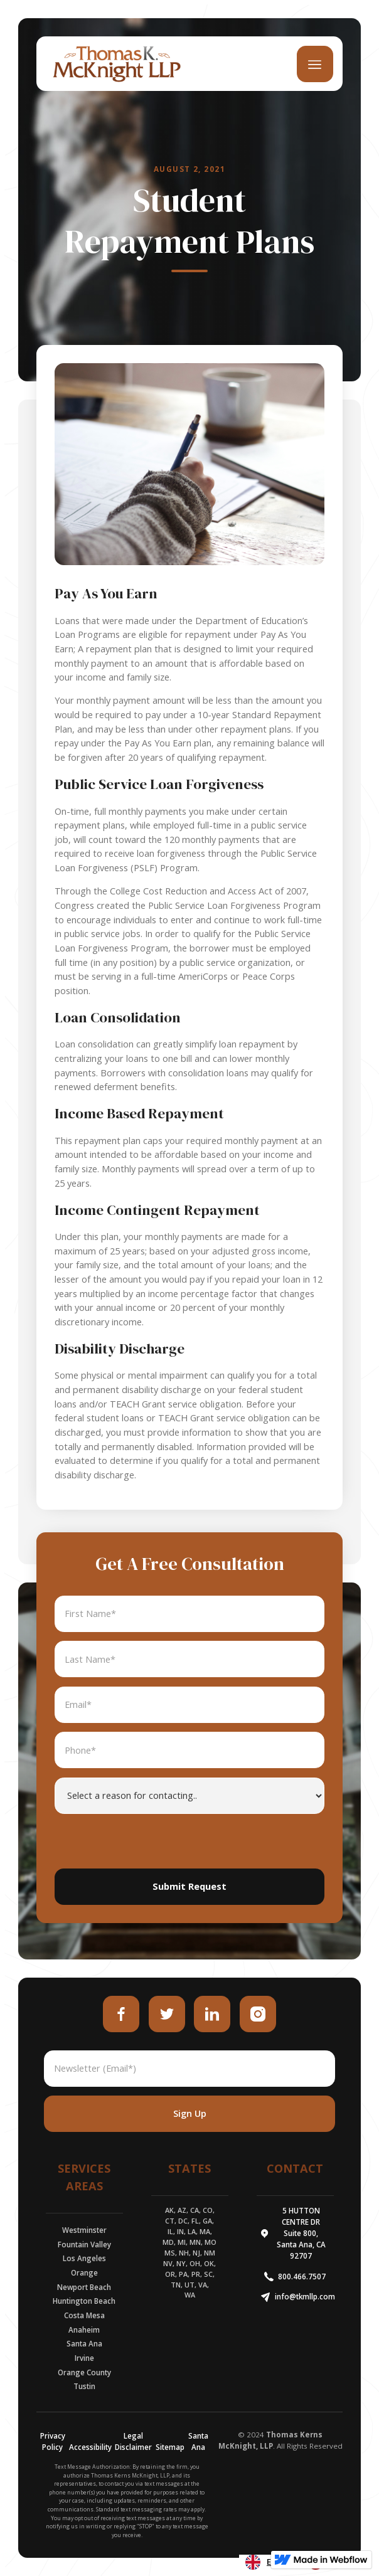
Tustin (84, 2386)
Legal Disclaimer (133, 2441)
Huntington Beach (84, 2301)
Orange (84, 2272)
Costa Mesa (84, 2315)
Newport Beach (84, 2287)
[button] (315, 64)
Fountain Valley (84, 2244)
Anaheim (84, 2330)
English (270, 2562)
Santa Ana (84, 2343)
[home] (113, 64)
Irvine (84, 2358)
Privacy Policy (52, 2441)
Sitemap (170, 2447)
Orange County (84, 2372)
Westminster (84, 2230)
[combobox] (270, 2562)
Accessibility (90, 2447)
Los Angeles (84, 2258)
